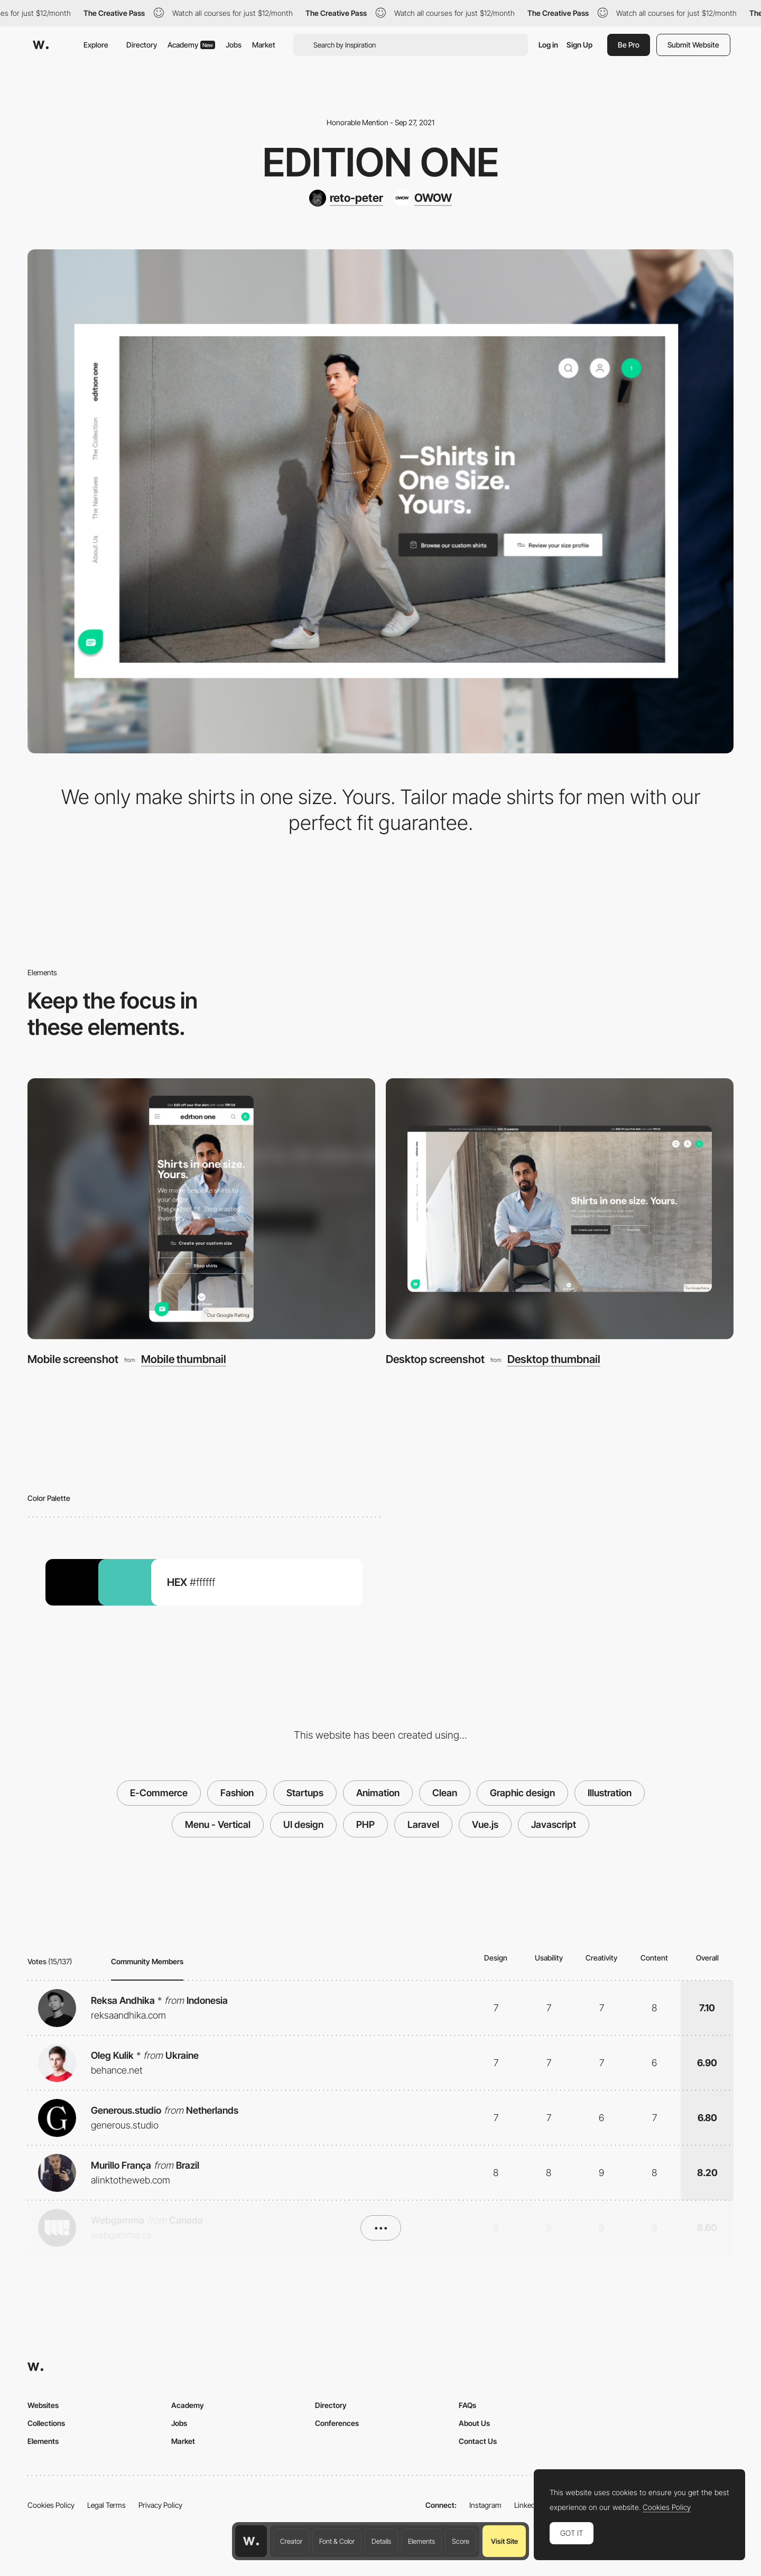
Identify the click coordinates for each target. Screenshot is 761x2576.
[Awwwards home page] (251, 2541)
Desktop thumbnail (553, 1359)
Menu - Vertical (217, 1824)
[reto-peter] (346, 198)
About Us (474, 2423)
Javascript (553, 1824)
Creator (291, 2541)
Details (381, 2541)
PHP (365, 1824)
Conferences (337, 2423)
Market (263, 44)
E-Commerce (159, 1792)
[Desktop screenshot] (560, 1208)
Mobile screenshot (72, 1359)
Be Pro (628, 44)
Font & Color (337, 2541)
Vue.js (485, 1824)
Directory (141, 44)
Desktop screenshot (435, 1359)
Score (460, 2541)
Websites (43, 2405)
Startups (304, 1792)
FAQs (467, 2405)
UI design (303, 1824)
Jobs (234, 44)
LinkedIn (527, 2504)
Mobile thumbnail (183, 1359)
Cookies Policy (51, 2504)
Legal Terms (106, 2504)
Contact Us (478, 2441)
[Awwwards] (41, 45)
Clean (444, 1792)
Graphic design (522, 1792)
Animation (378, 1792)
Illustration (610, 1792)
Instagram (485, 2504)
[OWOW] (423, 198)
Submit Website (693, 44)
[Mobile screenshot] (201, 1208)
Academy (191, 44)
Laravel (423, 1824)
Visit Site (504, 2541)
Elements (421, 2541)
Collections (46, 2423)
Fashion (237, 1792)
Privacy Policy (160, 2504)
